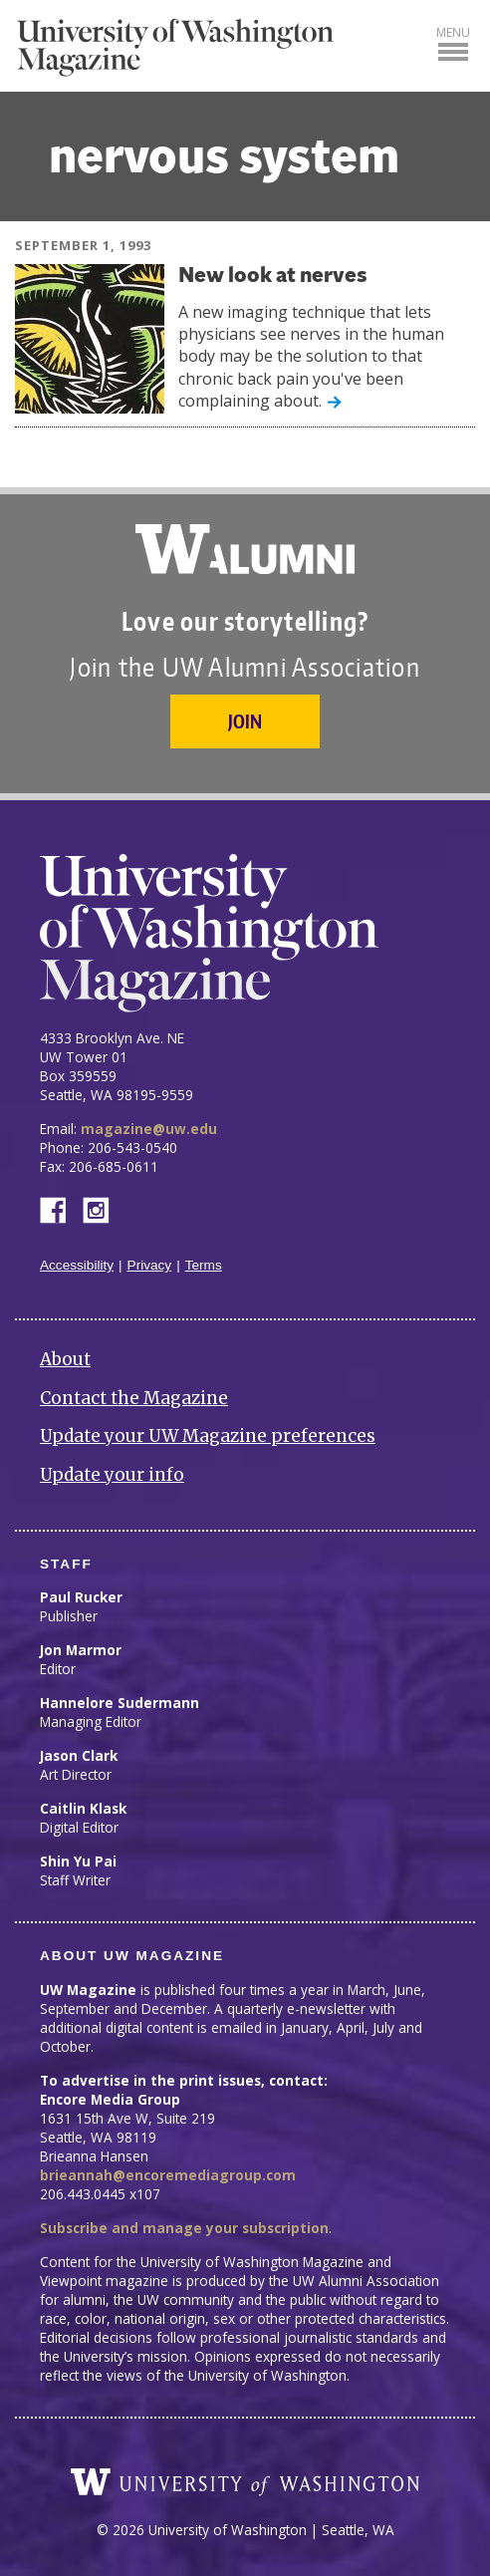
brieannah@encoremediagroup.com (168, 2174)
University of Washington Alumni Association (245, 549)
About (65, 1359)
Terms (203, 1265)
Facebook (61, 1208)
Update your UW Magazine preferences (207, 1436)
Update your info (112, 1475)
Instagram (102, 1208)
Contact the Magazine (134, 1398)
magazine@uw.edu (149, 1128)
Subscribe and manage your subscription (184, 2227)
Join (245, 721)
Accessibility (77, 1265)
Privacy (149, 1265)
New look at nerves (273, 276)
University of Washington (245, 2482)
